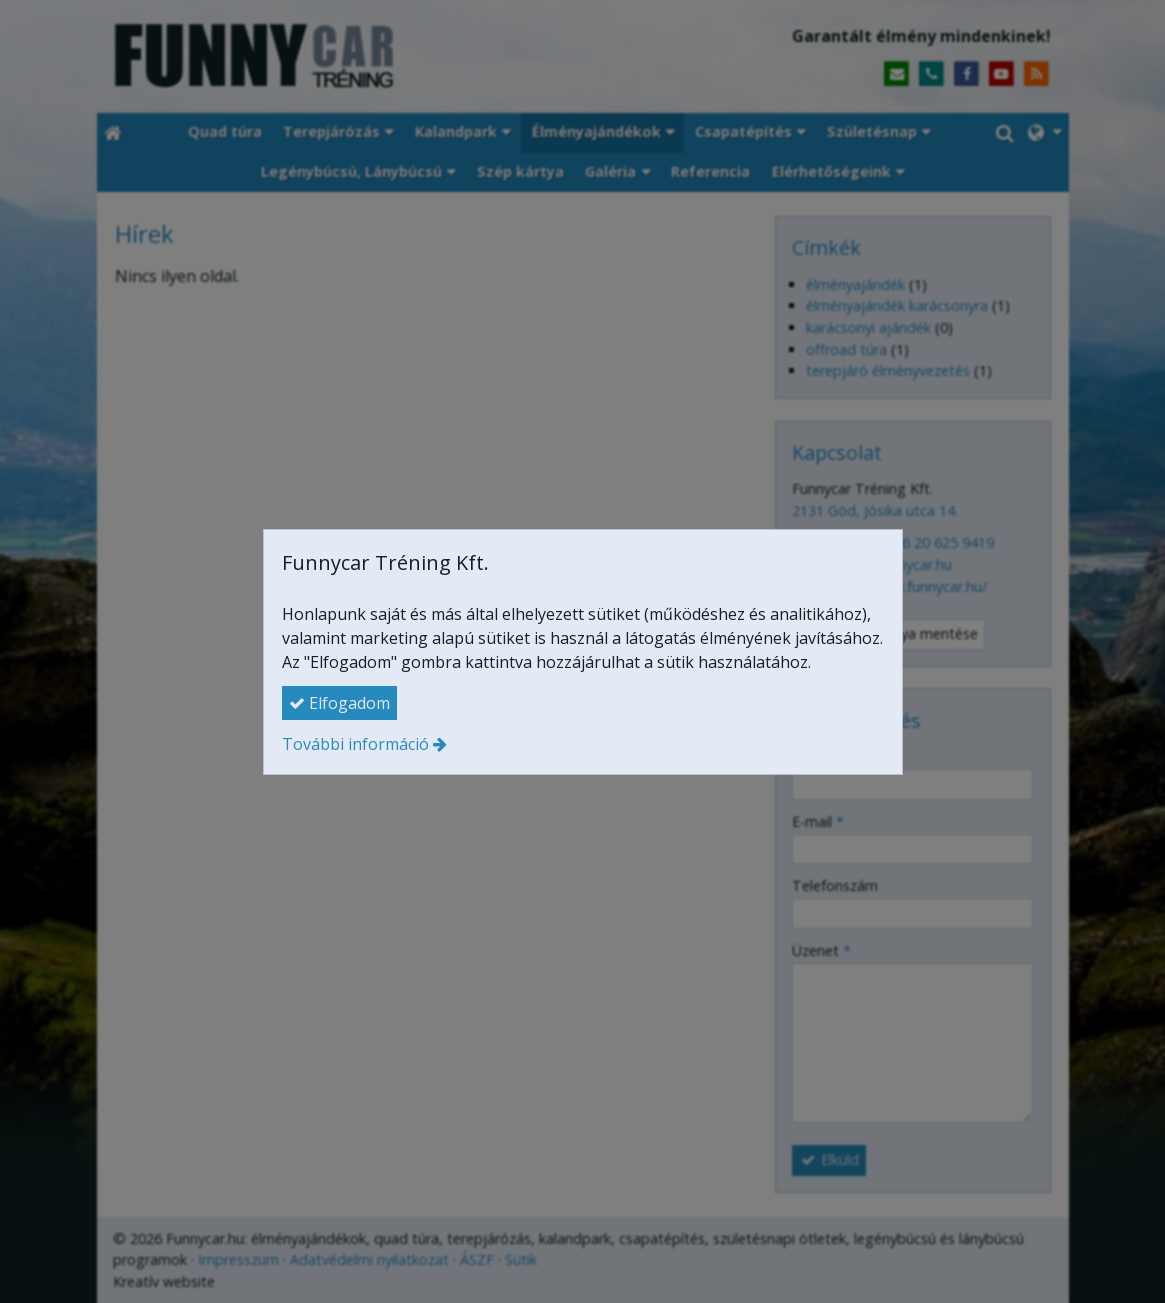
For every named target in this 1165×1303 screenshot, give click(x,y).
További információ (355, 744)
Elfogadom (339, 703)
